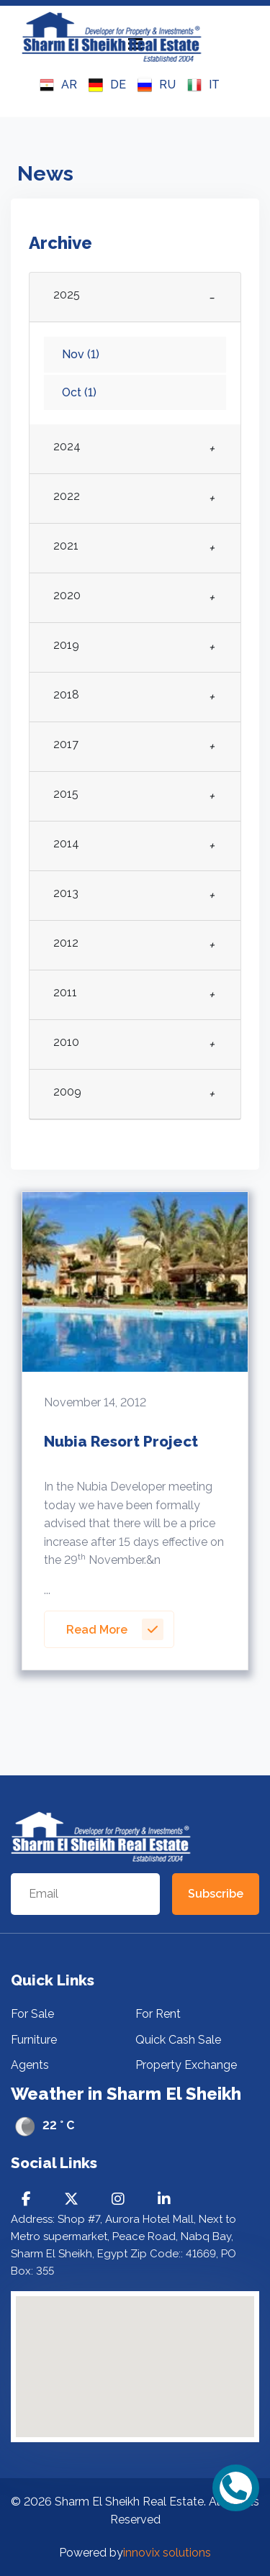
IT (203, 85)
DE (107, 85)
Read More (114, 1629)
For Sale (32, 2014)
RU (157, 85)
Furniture (34, 2040)
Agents (30, 2065)
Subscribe (215, 1894)
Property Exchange (186, 2065)
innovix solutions (167, 2552)
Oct (79, 392)
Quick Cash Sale (178, 2040)
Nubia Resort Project (121, 1441)
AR (58, 85)
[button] (163, 2424)
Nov (80, 354)
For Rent (158, 2014)
